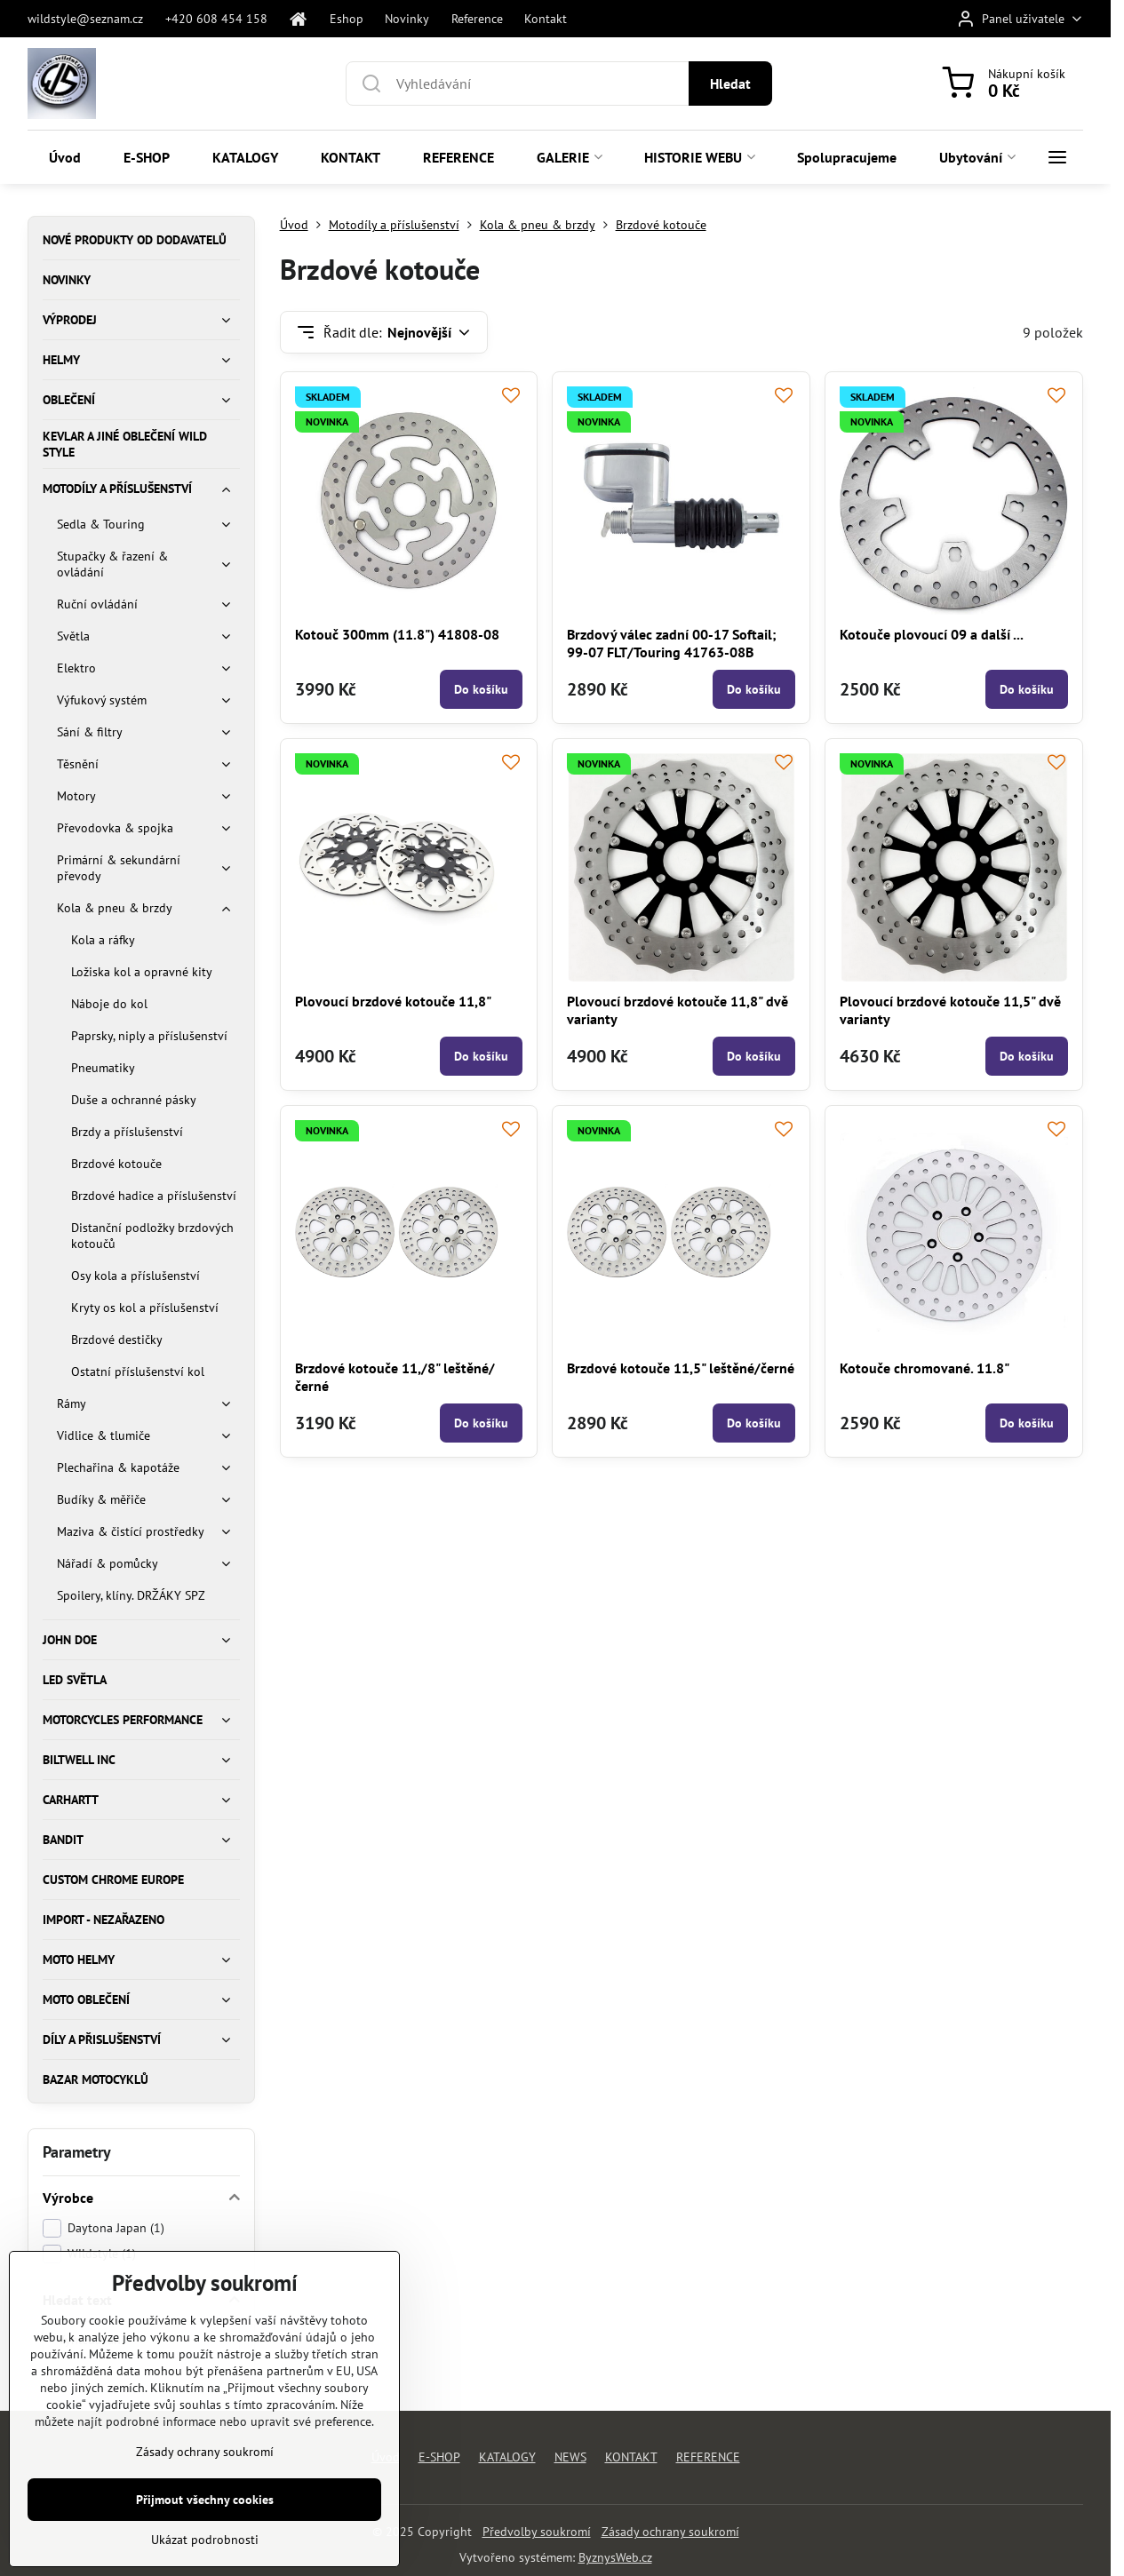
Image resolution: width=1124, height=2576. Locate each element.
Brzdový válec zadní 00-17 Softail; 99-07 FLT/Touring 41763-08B (672, 643)
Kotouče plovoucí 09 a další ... (932, 634)
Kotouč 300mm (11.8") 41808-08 (397, 634)
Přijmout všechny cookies (205, 2530)
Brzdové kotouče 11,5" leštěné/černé (680, 1368)
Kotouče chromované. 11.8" (924, 1368)
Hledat (730, 83)
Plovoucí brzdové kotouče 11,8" (393, 1001)
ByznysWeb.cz (615, 2557)
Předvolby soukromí (536, 2532)
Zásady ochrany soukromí (670, 2532)
